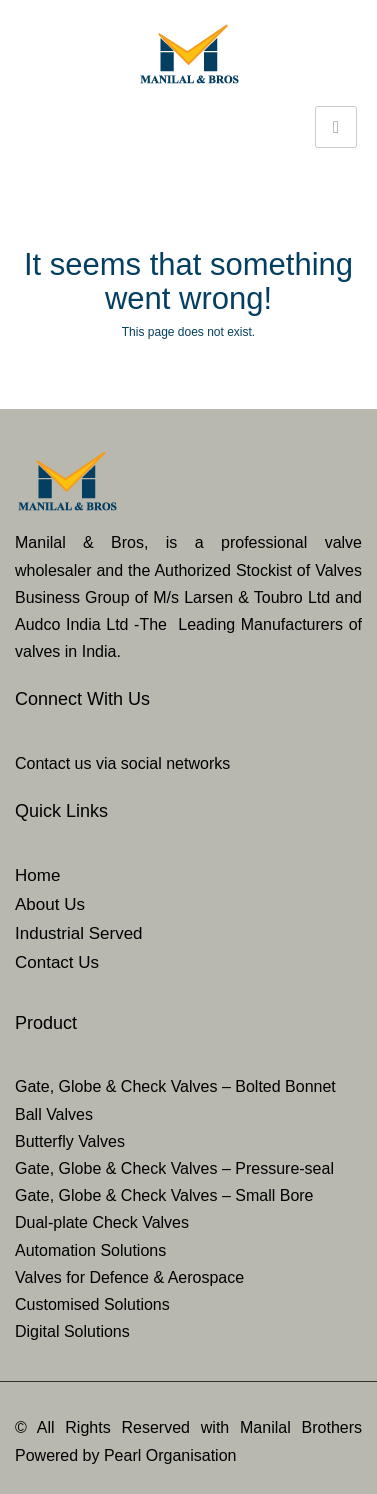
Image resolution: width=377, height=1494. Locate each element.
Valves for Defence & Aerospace (129, 1277)
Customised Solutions (92, 1304)
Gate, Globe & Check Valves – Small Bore (164, 1195)
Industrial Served (79, 933)
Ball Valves (54, 1114)
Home (37, 875)
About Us (50, 904)
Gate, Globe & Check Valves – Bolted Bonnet (175, 1086)
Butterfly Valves (70, 1141)
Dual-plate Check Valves (102, 1222)
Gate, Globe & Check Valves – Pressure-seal (174, 1168)
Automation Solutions (90, 1250)
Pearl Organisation (170, 1455)
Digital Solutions (72, 1331)
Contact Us (57, 962)
